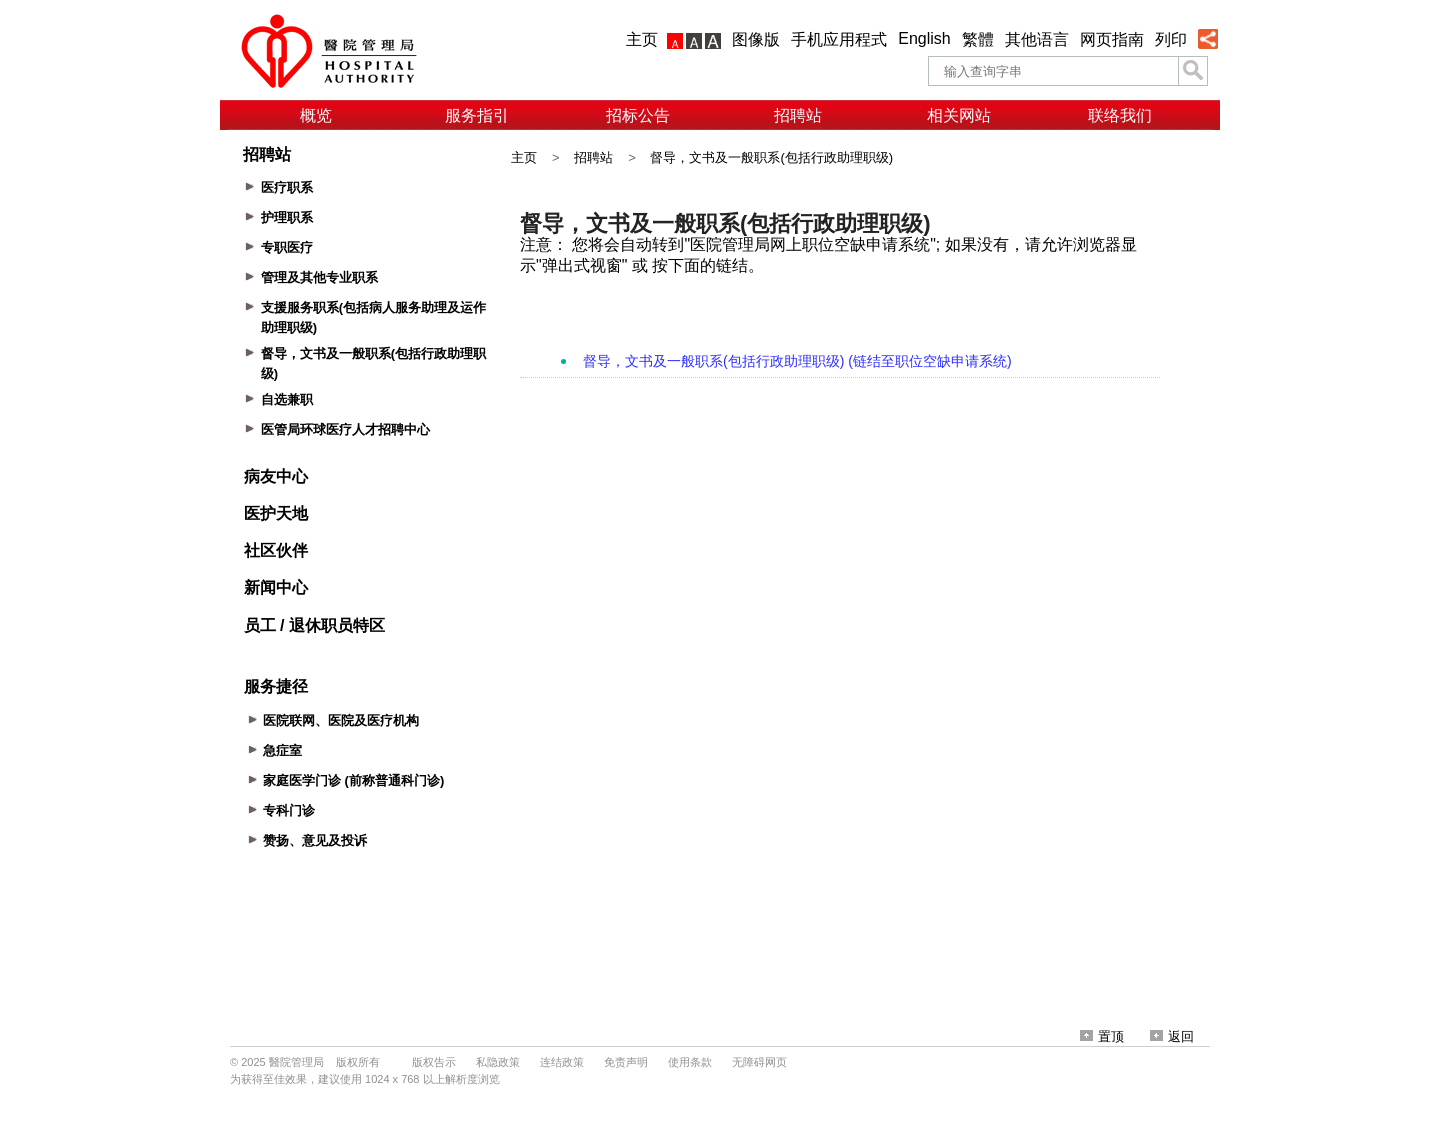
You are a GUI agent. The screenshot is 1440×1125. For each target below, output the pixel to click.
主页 (642, 39)
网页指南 (1112, 39)
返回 (1172, 1036)
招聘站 (798, 115)
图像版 (756, 39)
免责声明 (626, 1062)
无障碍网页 (759, 1062)
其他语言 (1037, 39)
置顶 (1102, 1036)
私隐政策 (498, 1062)
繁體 (978, 39)
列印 (1171, 39)
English (924, 38)
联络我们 (1120, 115)
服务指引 (477, 115)
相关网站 (959, 115)
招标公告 (638, 115)
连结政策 (562, 1062)
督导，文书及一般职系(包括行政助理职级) (771, 157)
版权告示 (434, 1062)
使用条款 (690, 1062)
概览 (316, 115)
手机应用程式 (839, 39)
